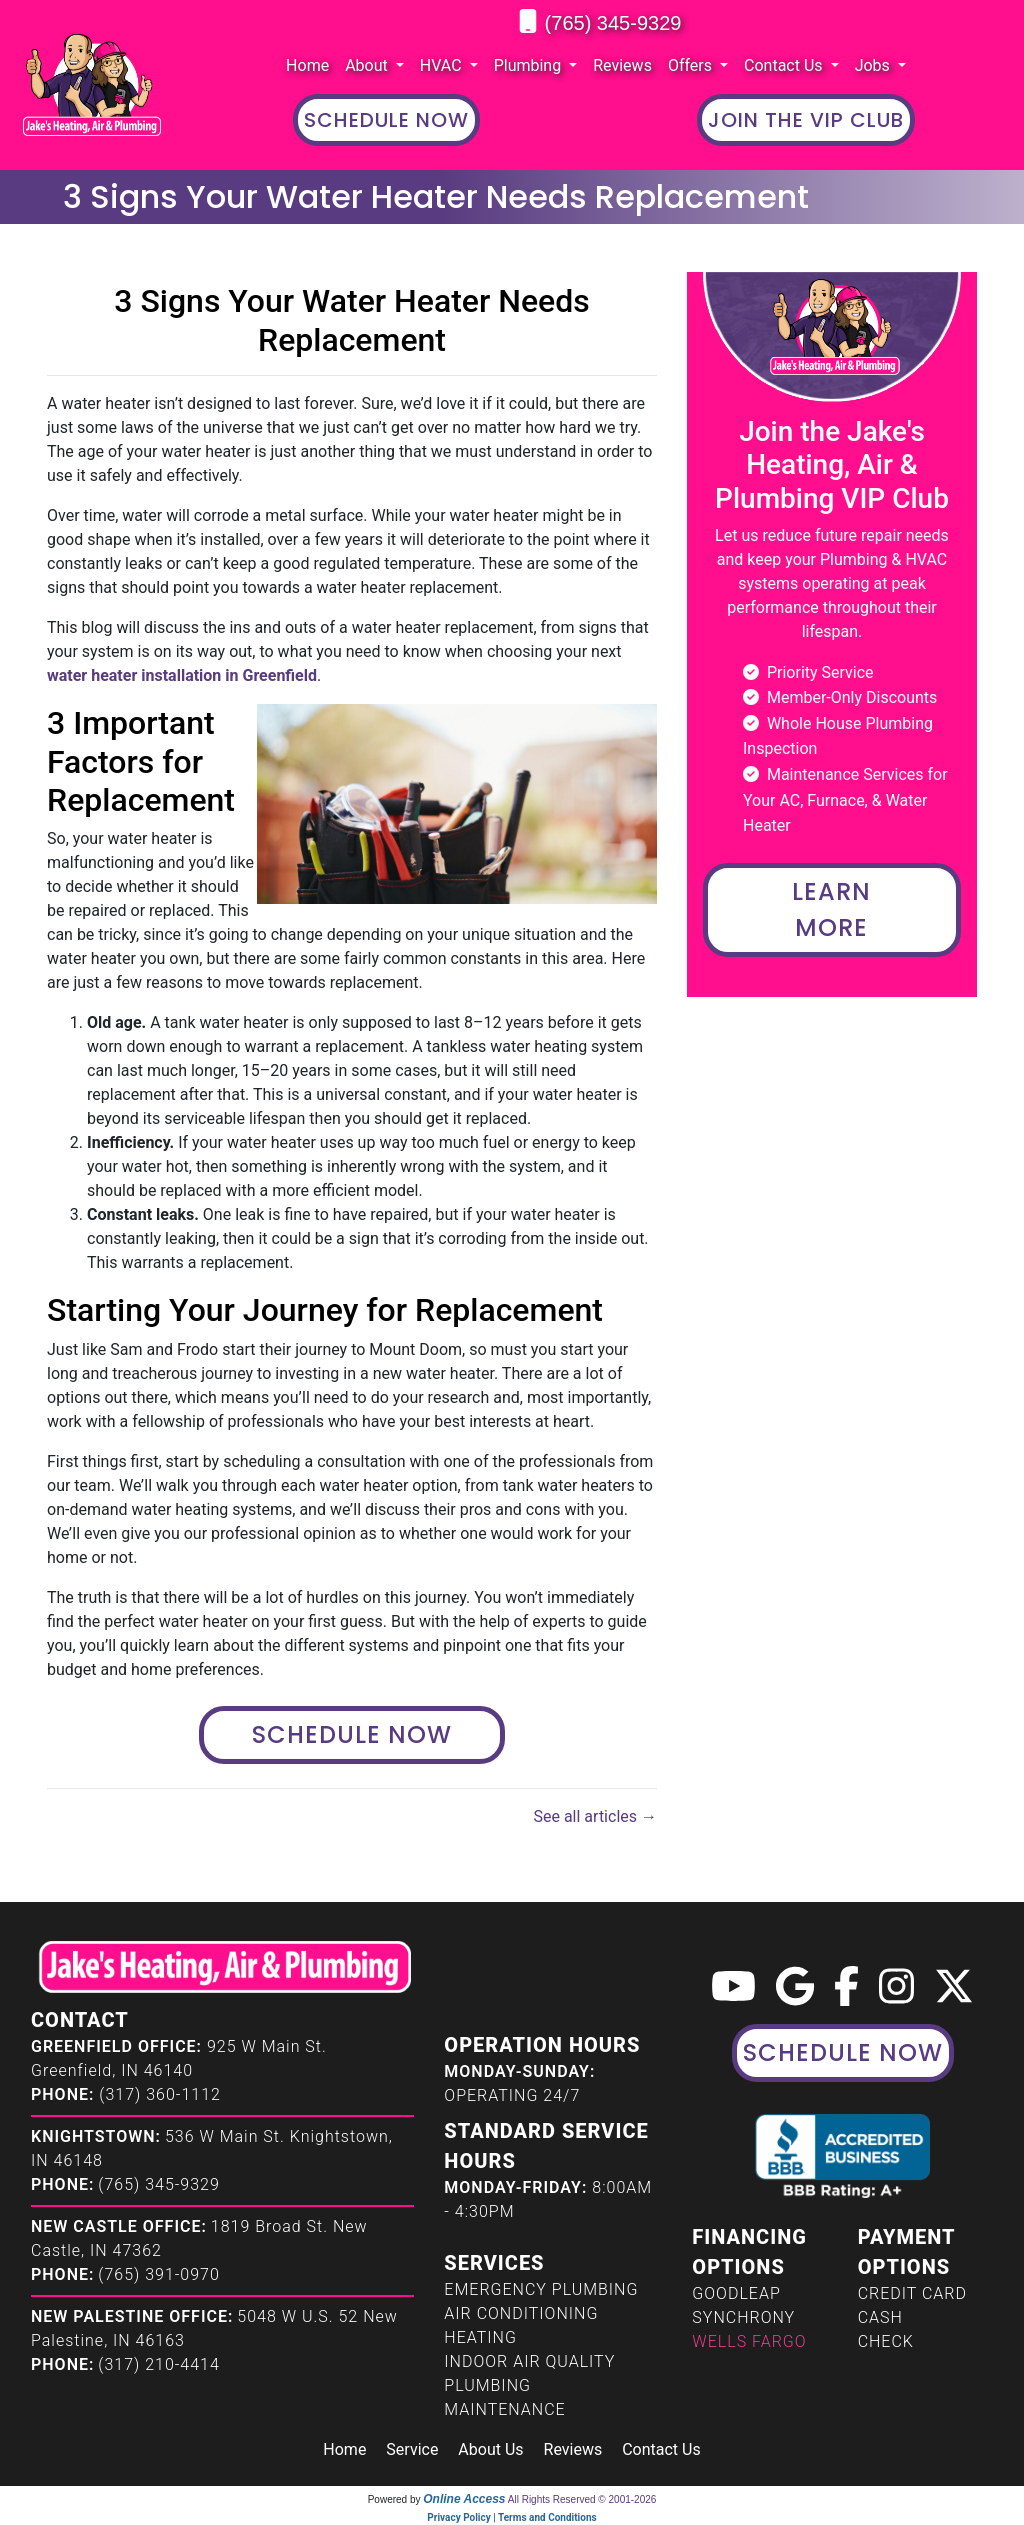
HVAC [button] (443, 65)
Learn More (831, 909)
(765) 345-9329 (613, 23)
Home (307, 65)
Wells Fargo (749, 2341)
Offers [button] (692, 65)
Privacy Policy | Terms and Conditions (511, 2517)
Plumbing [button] (530, 65)
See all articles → (595, 1816)
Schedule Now (352, 1734)
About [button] (368, 65)
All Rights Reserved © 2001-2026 (582, 2499)
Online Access (464, 2499)
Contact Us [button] (785, 65)
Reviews (622, 65)
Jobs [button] (874, 65)
